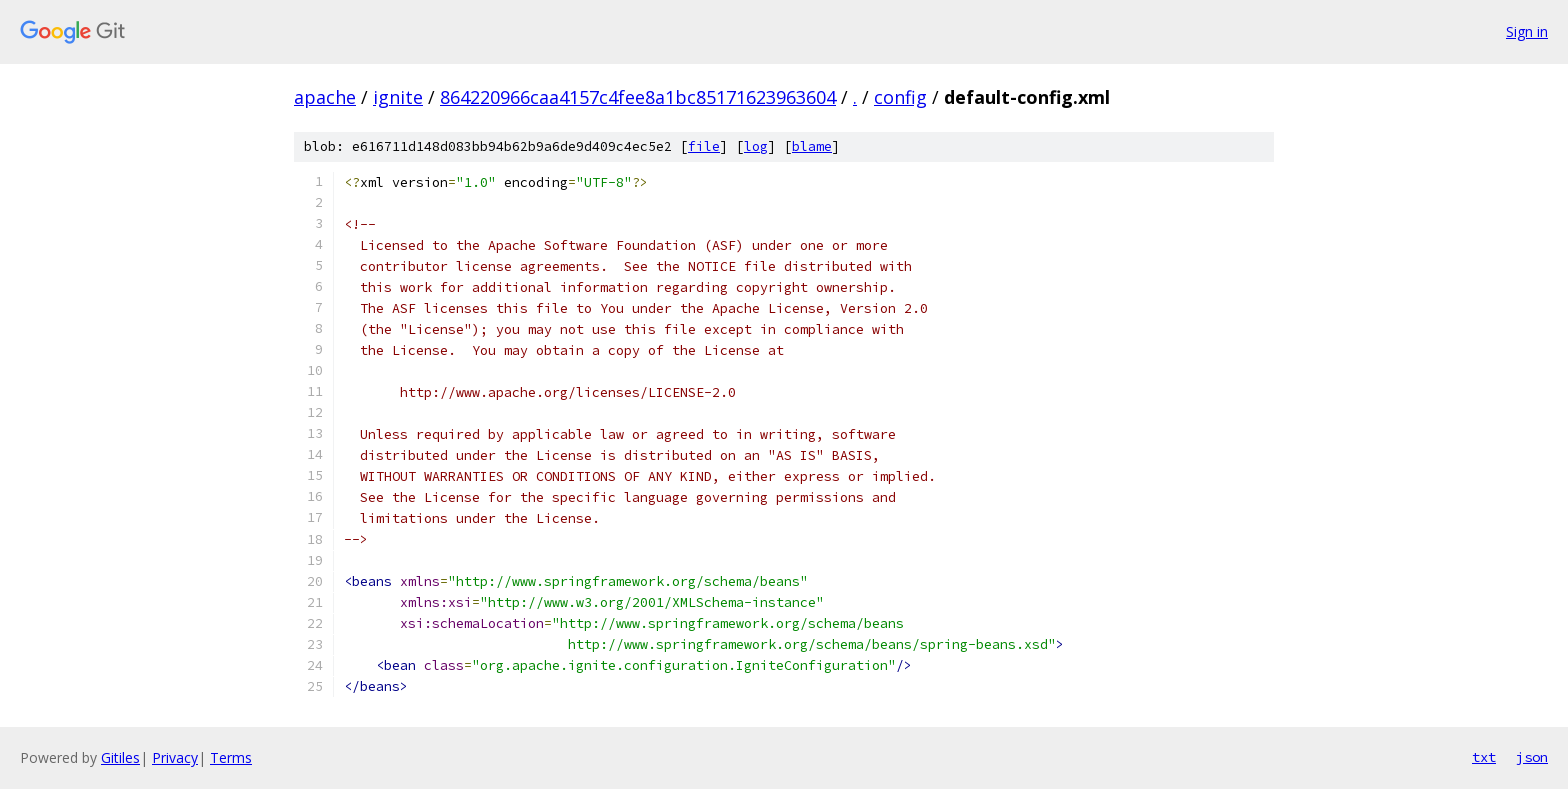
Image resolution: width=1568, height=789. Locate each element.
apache (325, 97)
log (756, 146)
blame (812, 146)
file (704, 146)
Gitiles (120, 757)
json (1532, 757)
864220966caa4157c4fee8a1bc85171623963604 (638, 97)
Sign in (1527, 31)
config (900, 97)
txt (1484, 757)
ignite (398, 97)
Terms (231, 757)
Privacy (175, 757)
